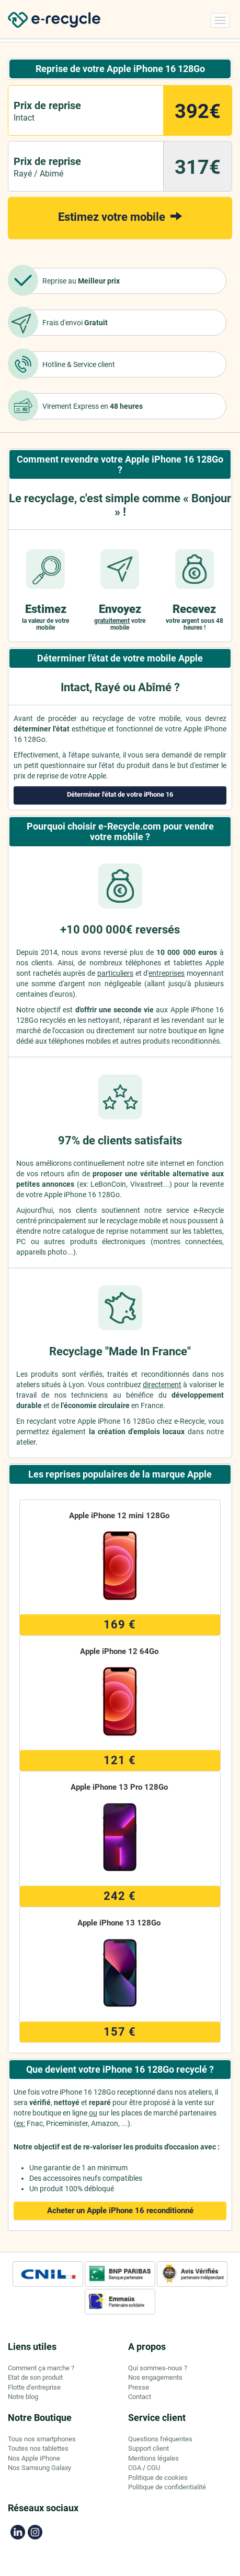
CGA (134, 2468)
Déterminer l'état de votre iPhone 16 (120, 794)
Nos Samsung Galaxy (39, 2468)
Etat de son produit (35, 2377)
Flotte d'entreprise (34, 2387)
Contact (139, 2397)
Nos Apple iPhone (34, 2458)
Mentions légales (153, 2458)
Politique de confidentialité (167, 2487)
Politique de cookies (158, 2478)
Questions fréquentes (160, 2439)
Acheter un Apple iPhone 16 (120, 2210)
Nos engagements (155, 2377)
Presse (138, 2387)
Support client (148, 2448)
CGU (153, 2468)
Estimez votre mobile (120, 216)
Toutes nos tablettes (38, 2448)
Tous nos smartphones (42, 2439)
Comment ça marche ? (41, 2368)
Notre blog (23, 2397)
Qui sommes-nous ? (157, 2368)
